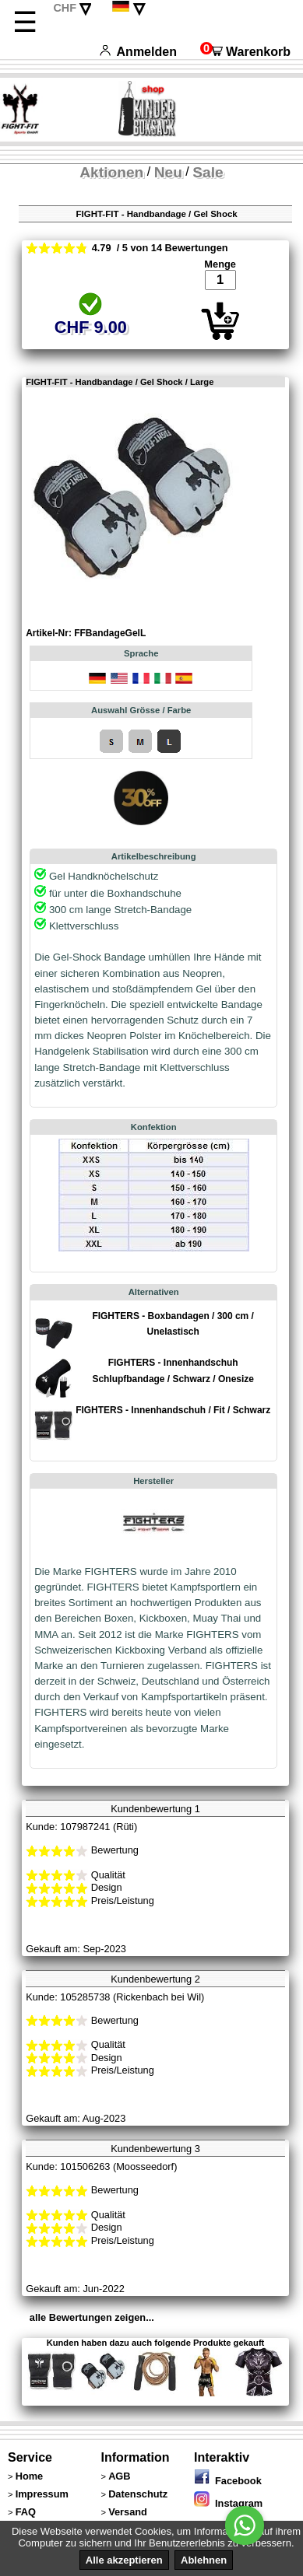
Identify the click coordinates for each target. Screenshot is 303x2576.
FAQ (26, 2512)
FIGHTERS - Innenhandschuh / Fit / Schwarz (173, 1410)
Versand (127, 2512)
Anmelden (138, 51)
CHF (64, 8)
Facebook (228, 2481)
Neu (168, 172)
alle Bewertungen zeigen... (92, 2317)
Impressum (42, 2494)
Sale (207, 172)
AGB (119, 2476)
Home (30, 2476)
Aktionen (111, 172)
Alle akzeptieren (124, 2560)
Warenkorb (245, 51)
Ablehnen (204, 2560)
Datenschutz (137, 2494)
